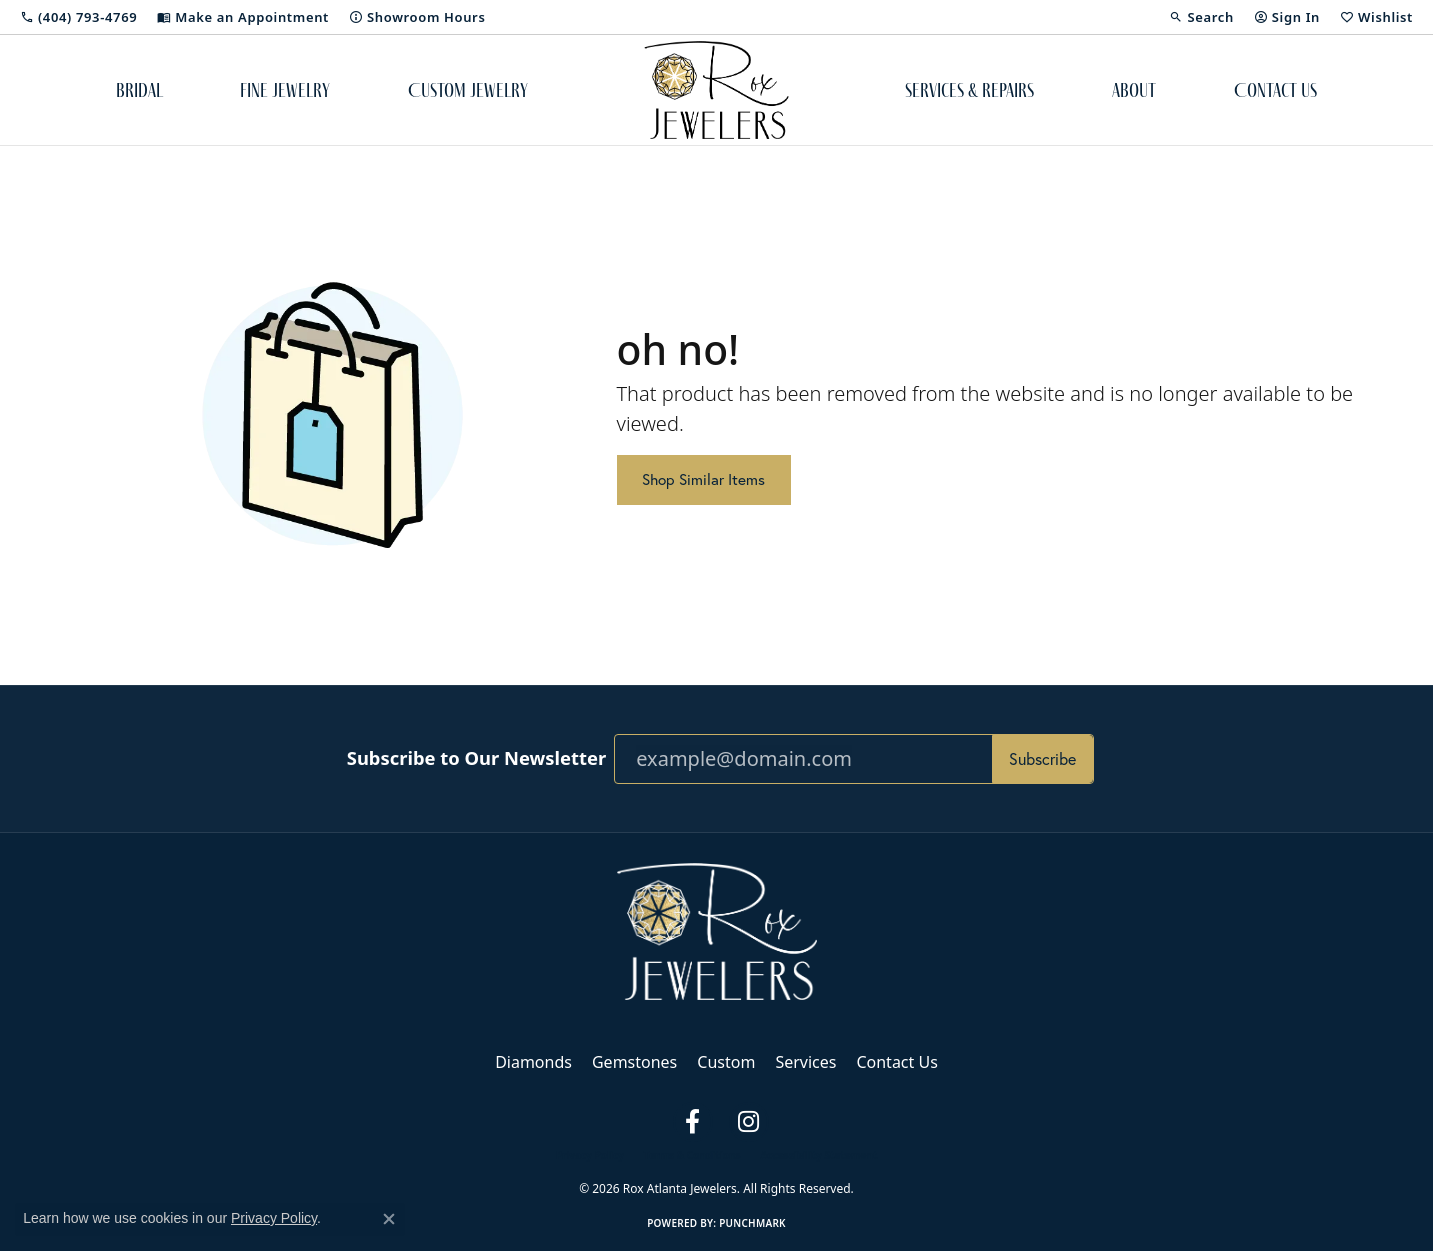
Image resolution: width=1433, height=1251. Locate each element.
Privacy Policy (590, 1155)
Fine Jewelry (285, 90)
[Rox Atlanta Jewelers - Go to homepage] (717, 930)
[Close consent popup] (389, 1219)
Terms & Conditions (692, 1155)
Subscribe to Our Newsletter (476, 758)
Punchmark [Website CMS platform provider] (752, 1223)
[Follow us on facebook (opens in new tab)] (693, 1122)
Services (805, 1062)
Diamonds (533, 1062)
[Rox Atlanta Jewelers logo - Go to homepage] (716, 90)
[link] (78, 17)
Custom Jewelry (468, 90)
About (1134, 90)
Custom (726, 1062)
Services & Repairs (969, 90)
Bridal (139, 90)
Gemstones (634, 1062)
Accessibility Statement (818, 1155)
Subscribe (1042, 759)
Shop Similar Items (703, 479)
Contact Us (1275, 90)
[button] (1201, 17)
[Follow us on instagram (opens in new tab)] (749, 1122)
